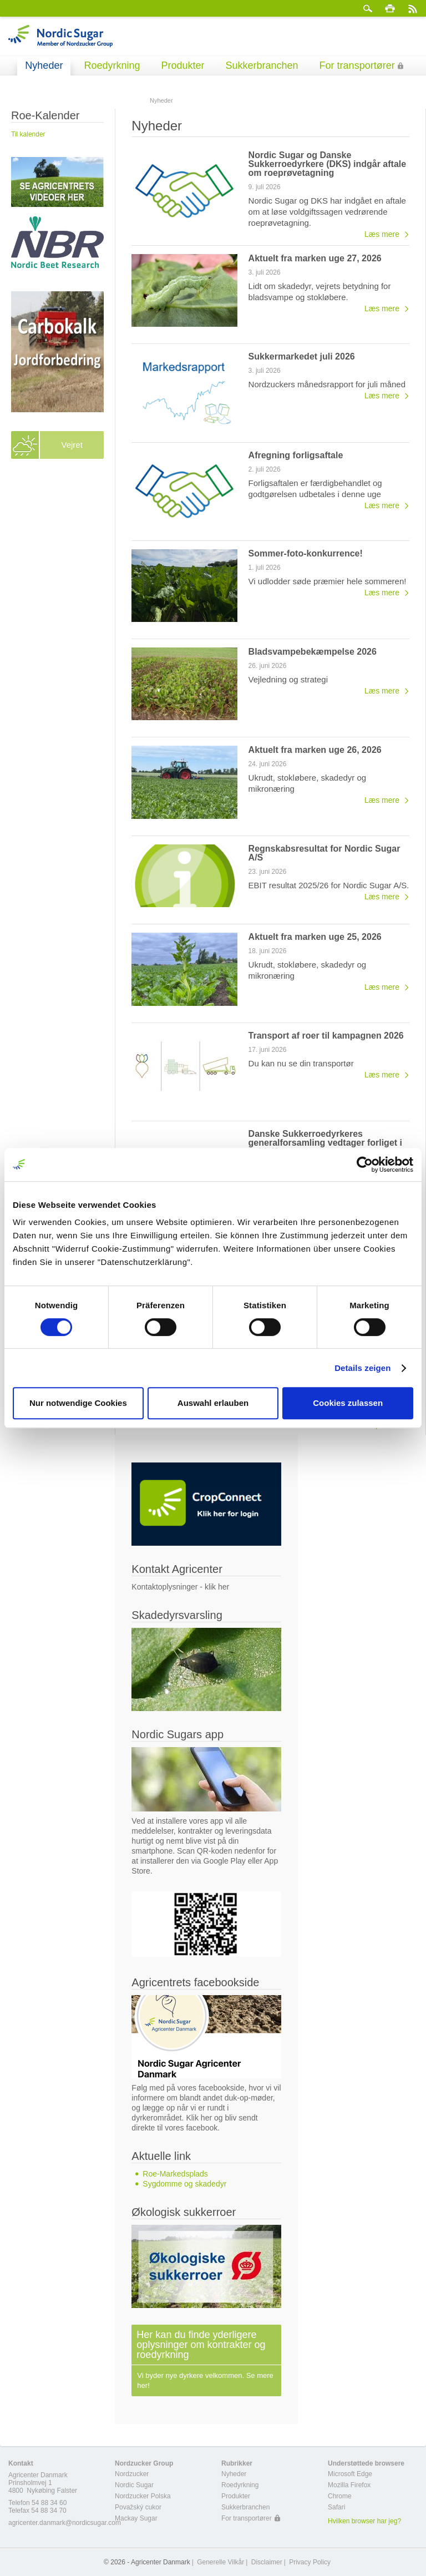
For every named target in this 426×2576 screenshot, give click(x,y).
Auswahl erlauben (213, 1403)
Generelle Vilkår (220, 2562)
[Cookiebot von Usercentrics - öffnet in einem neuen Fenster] (364, 1164)
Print (390, 8)
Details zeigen (362, 1368)
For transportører (357, 65)
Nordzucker (132, 2474)
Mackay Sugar (136, 2518)
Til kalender (28, 134)
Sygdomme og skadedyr (184, 2183)
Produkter (182, 65)
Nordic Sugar (134, 2485)
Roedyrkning (112, 65)
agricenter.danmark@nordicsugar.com (64, 2523)
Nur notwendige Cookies (78, 1403)
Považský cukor (138, 2507)
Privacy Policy (310, 2562)
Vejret (72, 444)
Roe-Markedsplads (175, 2173)
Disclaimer (266, 2562)
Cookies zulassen (348, 1403)
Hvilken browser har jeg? (364, 2521)
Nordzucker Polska (143, 2496)
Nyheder (44, 65)
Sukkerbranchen (262, 65)
